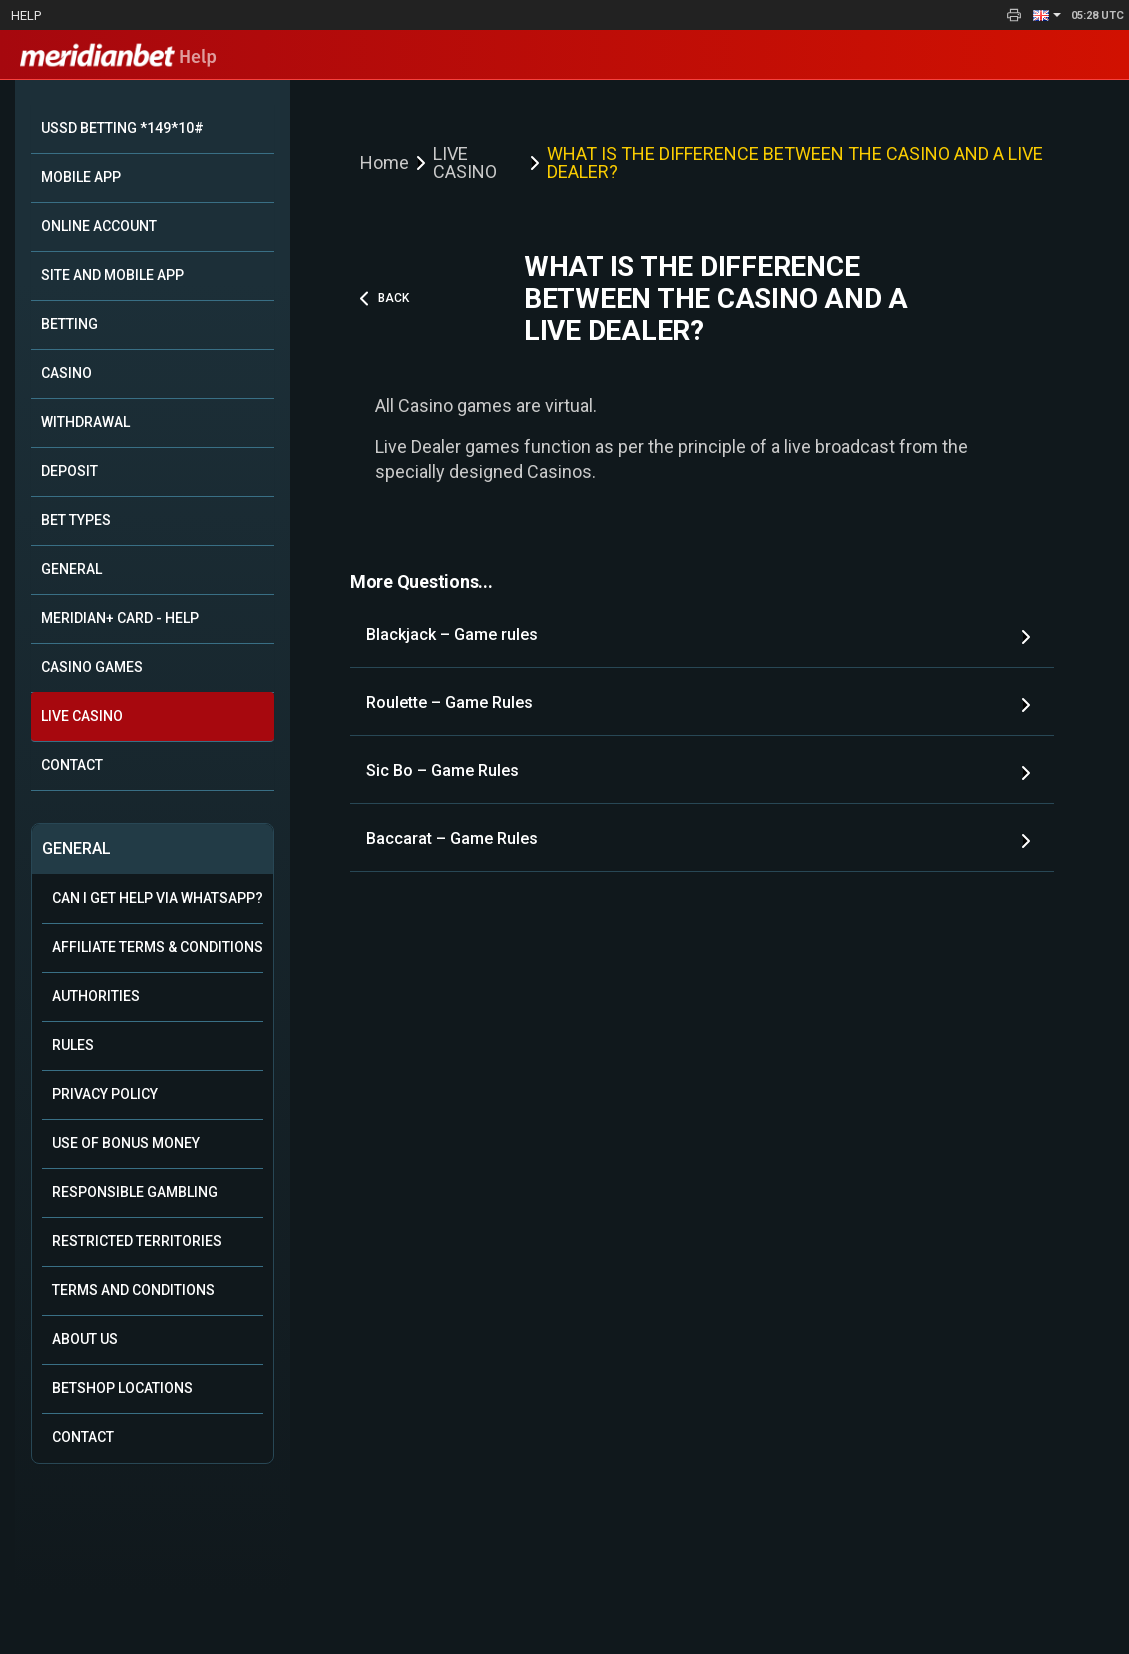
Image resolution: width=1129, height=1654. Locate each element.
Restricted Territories (137, 1241)
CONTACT (72, 765)
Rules (73, 1045)
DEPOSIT (69, 471)
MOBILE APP (81, 177)
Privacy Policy (105, 1094)
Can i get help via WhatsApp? (157, 898)
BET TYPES (76, 520)
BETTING (69, 324)
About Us (85, 1339)
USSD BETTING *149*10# (122, 128)
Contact (83, 1437)
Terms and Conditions (133, 1290)
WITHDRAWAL (85, 422)
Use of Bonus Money (126, 1143)
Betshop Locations (122, 1388)
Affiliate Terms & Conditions (157, 947)
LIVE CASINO (82, 716)
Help (26, 15)
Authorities (96, 996)
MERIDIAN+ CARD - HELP (120, 618)
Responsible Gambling (135, 1192)
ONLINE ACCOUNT (99, 226)
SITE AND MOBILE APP (112, 275)
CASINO (66, 373)
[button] (1047, 15)
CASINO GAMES (92, 667)
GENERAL (71, 569)
